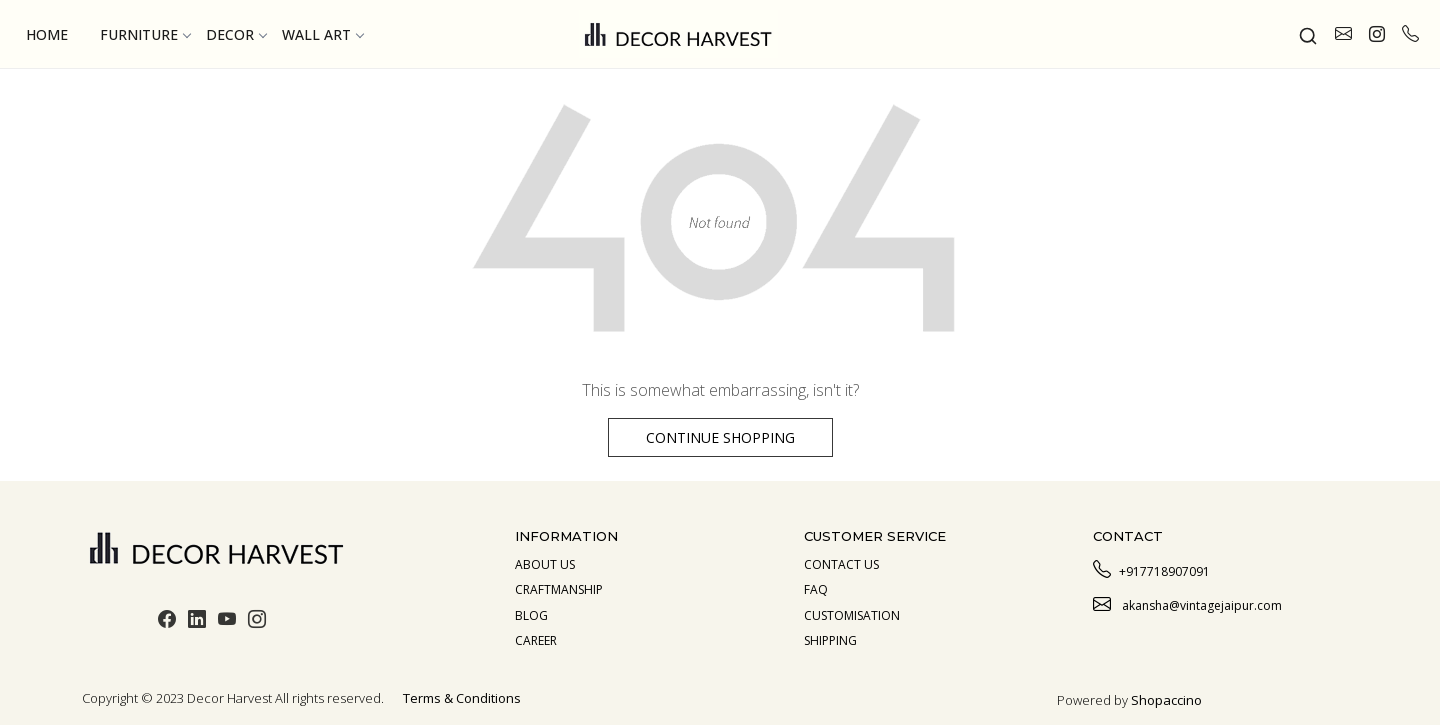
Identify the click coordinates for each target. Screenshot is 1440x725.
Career (536, 640)
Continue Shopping (720, 437)
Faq (816, 589)
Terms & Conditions (462, 698)
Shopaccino (1166, 700)
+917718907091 (1151, 569)
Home (47, 34)
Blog (531, 615)
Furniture (145, 34)
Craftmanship (559, 589)
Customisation (852, 615)
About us (545, 564)
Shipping (830, 640)
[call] (1410, 34)
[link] (1308, 34)
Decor (236, 34)
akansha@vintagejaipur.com (1187, 603)
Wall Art (322, 34)
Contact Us (841, 564)
